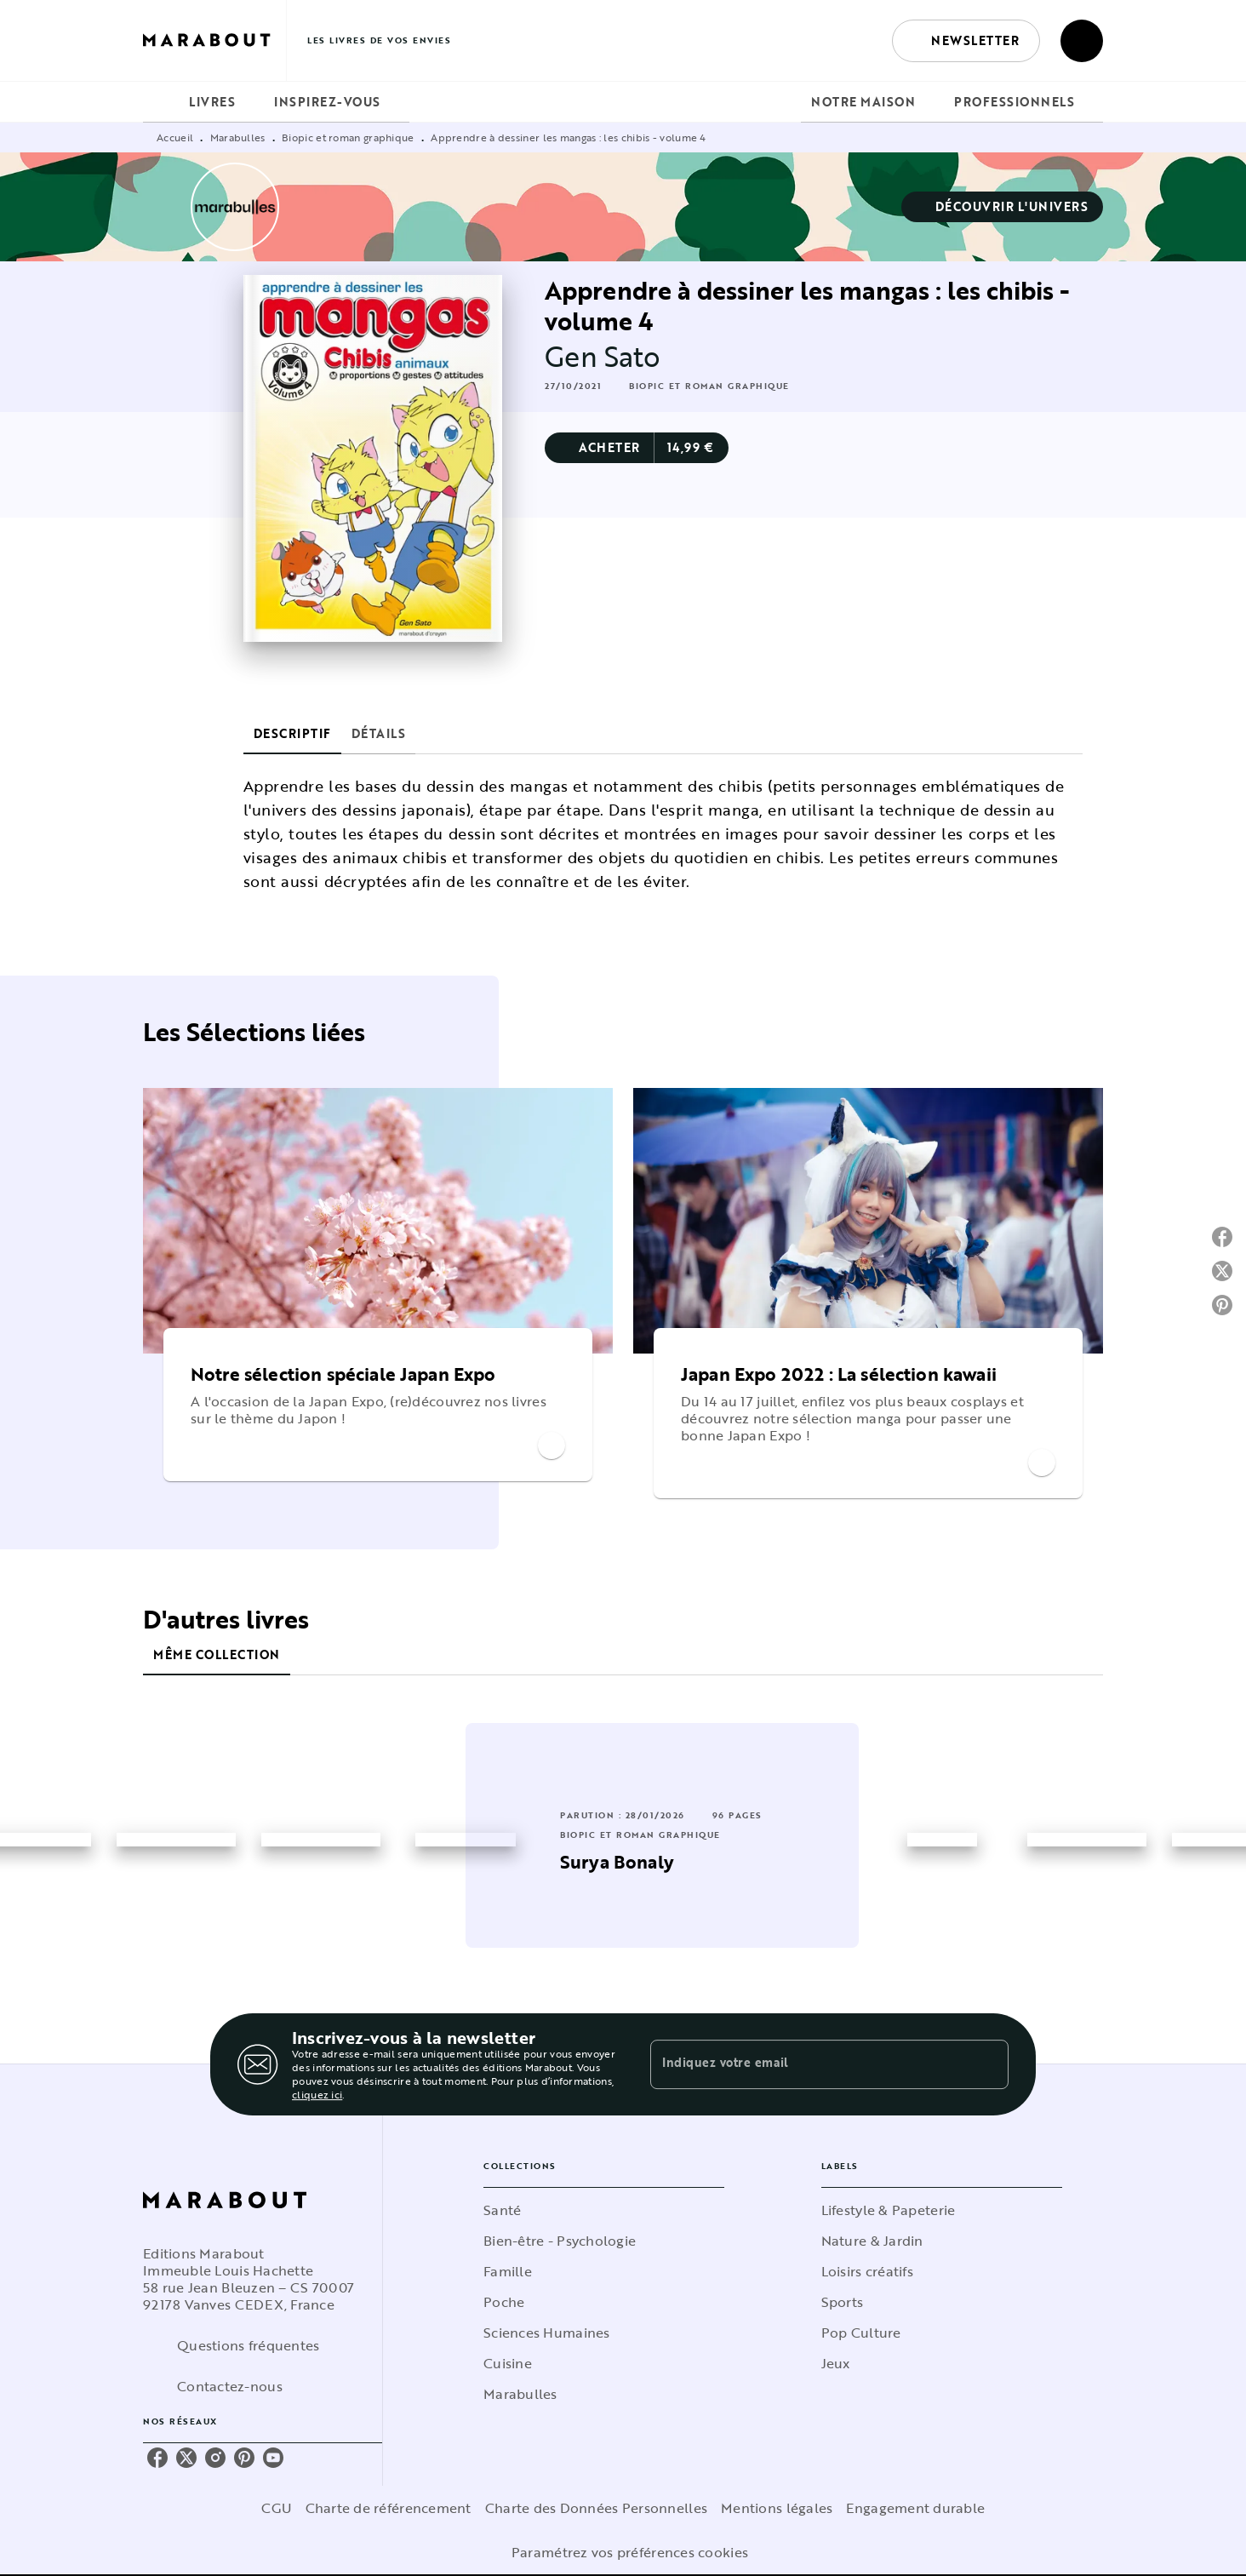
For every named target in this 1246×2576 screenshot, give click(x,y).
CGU (276, 2508)
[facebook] (157, 2457)
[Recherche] (1081, 41)
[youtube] (273, 2457)
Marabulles (238, 137)
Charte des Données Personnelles (596, 2508)
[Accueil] (214, 40)
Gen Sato (602, 356)
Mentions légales (776, 2508)
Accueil (175, 137)
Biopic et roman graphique (348, 137)
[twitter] (186, 2457)
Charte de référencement (389, 2508)
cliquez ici (317, 2094)
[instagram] (215, 2457)
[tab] (161, 102)
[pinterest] (244, 2457)
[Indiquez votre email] (808, 2064)
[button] (966, 41)
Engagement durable (915, 2508)
